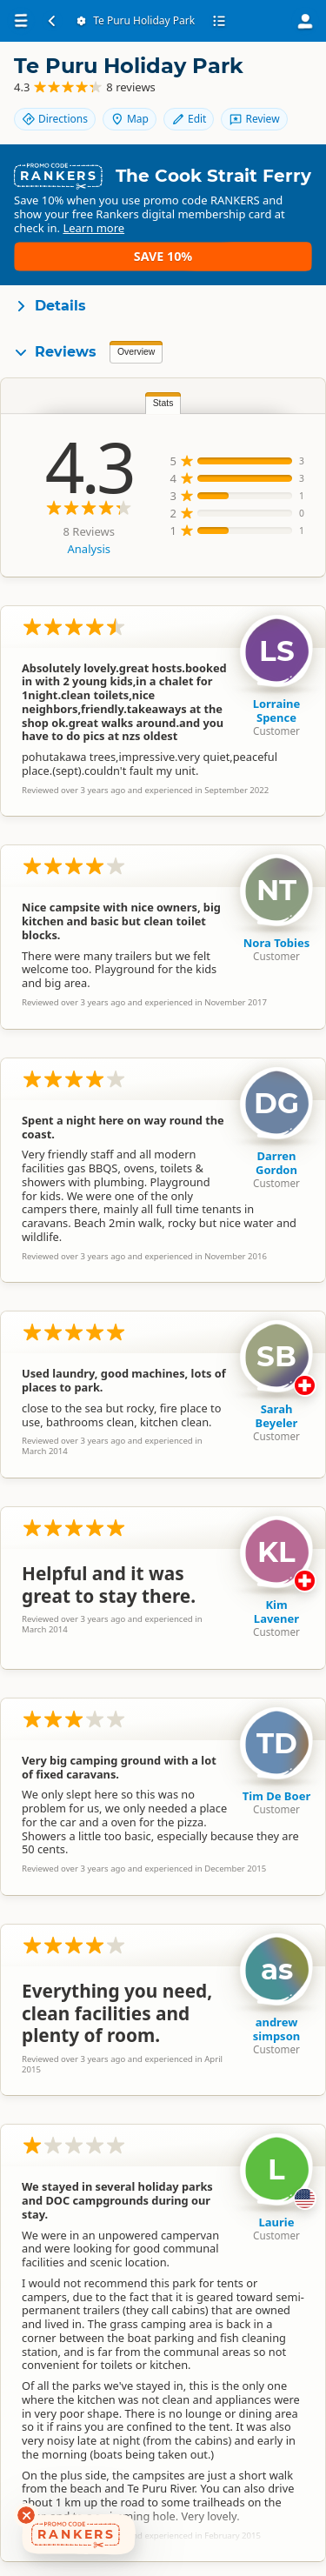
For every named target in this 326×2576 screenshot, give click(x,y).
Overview (136, 352)
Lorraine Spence (277, 710)
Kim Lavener (276, 1611)
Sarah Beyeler (277, 1416)
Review (254, 118)
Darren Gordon (276, 1163)
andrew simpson (276, 2029)
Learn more (93, 228)
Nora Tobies (276, 943)
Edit (188, 118)
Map (129, 118)
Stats (163, 403)
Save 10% (163, 256)
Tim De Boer (276, 1796)
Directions (55, 118)
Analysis (89, 549)
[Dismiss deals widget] (26, 2515)
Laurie (277, 2222)
